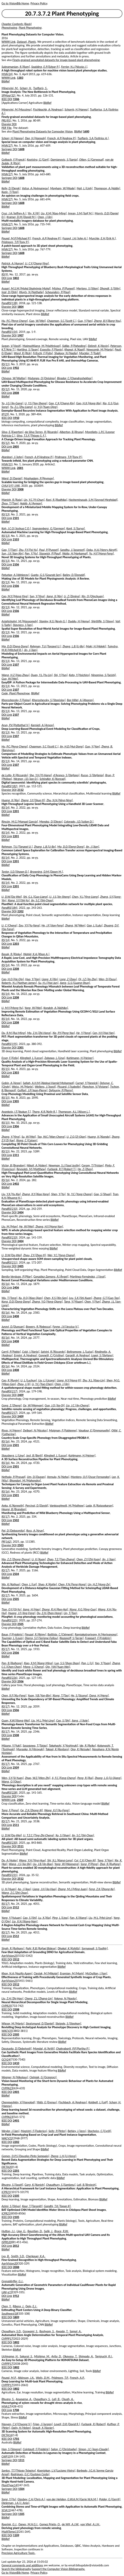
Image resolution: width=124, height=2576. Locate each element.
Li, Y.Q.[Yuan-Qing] (45, 407)
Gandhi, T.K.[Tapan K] (57, 2206)
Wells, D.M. (43, 2378)
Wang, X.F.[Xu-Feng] (56, 1810)
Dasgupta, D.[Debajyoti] (16, 2048)
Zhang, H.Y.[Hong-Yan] (49, 1226)
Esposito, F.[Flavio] (51, 349)
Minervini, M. (10, 88)
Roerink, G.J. (9, 2524)
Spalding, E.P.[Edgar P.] (45, 67)
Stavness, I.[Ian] (23, 625)
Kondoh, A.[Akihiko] (55, 1008)
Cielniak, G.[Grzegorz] (43, 2077)
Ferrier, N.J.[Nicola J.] (74, 67)
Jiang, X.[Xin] (54, 596)
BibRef (6, 81)
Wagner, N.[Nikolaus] (15, 2077)
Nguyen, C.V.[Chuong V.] (16, 2424)
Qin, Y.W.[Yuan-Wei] (58, 1667)
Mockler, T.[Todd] (89, 353)
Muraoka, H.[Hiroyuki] (30, 1749)
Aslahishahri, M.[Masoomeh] (20, 621)
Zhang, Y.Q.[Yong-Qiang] (47, 1301)
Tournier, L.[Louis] (12, 1638)
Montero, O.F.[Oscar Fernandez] (90, 1477)
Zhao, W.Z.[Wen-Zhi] (37, 1778)
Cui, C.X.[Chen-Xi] (85, 1860)
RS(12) (6, 389)
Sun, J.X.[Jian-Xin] (12, 553)
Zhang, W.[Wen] (75, 925)
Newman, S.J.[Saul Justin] (64, 1165)
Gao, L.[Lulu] (94, 925)
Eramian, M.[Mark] (72, 1973)
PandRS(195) (9, 1044)
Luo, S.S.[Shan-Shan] (67, 1663)
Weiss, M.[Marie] (22, 1086)
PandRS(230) (9, 1842)
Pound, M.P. (9, 2378)
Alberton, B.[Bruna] (71, 432)
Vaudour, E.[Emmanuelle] (94, 1430)
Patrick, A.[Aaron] (13, 263)
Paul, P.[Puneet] (49, 550)
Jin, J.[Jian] (30, 650)
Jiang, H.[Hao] (31, 1609)
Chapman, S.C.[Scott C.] (61, 321)
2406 (16, 1287)
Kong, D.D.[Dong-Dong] (16, 1301)
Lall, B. (56, 2399)
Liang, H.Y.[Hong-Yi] (69, 1380)
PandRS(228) (9, 1792)
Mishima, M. (42, 2356)
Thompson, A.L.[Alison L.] (74, 1111)
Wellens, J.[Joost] (45, 1086)
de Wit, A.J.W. (70, 2524)
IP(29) (5, 414)
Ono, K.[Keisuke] (81, 1749)
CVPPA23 (7, 2088)
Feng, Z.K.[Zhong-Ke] (102, 1889)
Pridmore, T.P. (59, 2378)
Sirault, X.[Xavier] (43, 2428)
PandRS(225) (9, 1620)
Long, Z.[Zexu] (68, 979)
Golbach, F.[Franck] (13, 159)
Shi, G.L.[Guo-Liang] (35, 897)
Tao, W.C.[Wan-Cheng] (51, 1137)
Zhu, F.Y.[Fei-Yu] (28, 550)
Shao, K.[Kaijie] (47, 1584)
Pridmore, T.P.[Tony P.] (15, 242)
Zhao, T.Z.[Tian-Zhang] (61, 1559)
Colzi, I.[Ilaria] (30, 1351)
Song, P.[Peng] (89, 1864)
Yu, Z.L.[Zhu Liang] (21, 407)
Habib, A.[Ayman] (31, 503)
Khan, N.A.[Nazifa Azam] (17, 1973)
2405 (20, 1266)
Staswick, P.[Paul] (50, 553)
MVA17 (6, 2406)
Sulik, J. (48, 2231)
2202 (20, 911)
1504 (21, 2489)
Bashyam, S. (46, 2331)
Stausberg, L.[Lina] (13, 1455)
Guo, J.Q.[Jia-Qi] (54, 1405)
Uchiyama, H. (10, 2356)
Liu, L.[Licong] (46, 1380)
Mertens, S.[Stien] (87, 288)
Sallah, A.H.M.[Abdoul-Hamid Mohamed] (48, 1083)
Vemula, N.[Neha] (58, 1477)
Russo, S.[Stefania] (92, 775)
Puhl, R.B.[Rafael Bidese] (41, 1948)
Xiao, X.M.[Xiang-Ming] (38, 1663)
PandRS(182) (9, 786)
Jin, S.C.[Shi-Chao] (42, 900)
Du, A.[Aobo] (10, 1860)
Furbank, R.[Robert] (93, 2424)
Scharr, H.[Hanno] (13, 138)
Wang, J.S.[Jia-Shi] (20, 1864)
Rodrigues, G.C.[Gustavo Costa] (30, 2474)
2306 (16, 1126)
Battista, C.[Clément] (60, 1634)
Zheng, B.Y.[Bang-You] (107, 321)
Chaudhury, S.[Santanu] (60, 2185)
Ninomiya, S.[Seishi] (103, 675)
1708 (16, 2410)
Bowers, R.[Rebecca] (38, 1326)
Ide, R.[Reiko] (87, 1745)
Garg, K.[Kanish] (34, 2185)
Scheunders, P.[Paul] (57, 292)
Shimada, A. (85, 2356)
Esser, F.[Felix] (10, 1058)
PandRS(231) (9, 1875)
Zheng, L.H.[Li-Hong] (63, 2156)
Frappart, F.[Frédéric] (98, 1638)
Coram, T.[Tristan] (93, 1165)
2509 (16, 1767)
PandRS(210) (9, 1209)
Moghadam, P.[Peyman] (39, 478)
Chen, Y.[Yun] (92, 1301)
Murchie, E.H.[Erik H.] (102, 238)
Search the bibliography (16, 2569)
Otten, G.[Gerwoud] (91, 159)
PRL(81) (6, 120)
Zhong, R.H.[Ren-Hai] (55, 1609)
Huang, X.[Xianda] (99, 1137)
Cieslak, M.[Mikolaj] (46, 1973)
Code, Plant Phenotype (16, 693)
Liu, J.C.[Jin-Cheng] (77, 1405)
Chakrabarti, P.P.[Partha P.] (72, 2048)
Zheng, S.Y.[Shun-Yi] (33, 800)
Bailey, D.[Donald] (74, 575)
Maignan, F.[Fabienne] (63, 1430)
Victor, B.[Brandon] (13, 1165)
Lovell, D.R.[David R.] (67, 2424)
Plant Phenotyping (30, 27)
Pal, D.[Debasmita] (13, 1530)
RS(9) (5, 274)
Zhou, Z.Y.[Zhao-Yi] (34, 1255)
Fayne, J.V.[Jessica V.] (65, 1326)
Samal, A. (75, 2331)
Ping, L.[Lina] (60, 1918)
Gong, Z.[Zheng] (12, 1405)
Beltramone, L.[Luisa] (80, 1351)
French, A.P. (77, 2378)
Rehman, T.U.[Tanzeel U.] (45, 646)
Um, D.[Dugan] (36, 1477)
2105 (16, 2196)
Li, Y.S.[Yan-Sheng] (36, 403)
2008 (16, 393)
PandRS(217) (9, 1391)
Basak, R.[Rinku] (12, 954)
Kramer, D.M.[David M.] (21, 217)
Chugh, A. (68, 2399)
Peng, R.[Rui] (85, 1778)
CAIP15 (6, 2456)
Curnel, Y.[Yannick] (87, 1083)
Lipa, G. (21, 2231)
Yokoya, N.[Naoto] (65, 1998)
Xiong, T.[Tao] (60, 1695)
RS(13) (6, 514)
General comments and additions (22, 2565)
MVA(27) (7, 145)
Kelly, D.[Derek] (11, 188)
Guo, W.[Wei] (37, 321)
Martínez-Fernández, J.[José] (87, 1276)
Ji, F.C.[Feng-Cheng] (64, 1778)
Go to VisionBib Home (15, 3)
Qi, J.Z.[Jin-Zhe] (87, 979)
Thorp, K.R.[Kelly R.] (44, 1111)
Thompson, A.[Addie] (107, 188)
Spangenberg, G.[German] (48, 528)
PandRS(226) (9, 1678)
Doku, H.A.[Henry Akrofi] (101, 550)
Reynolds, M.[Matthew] (31, 1169)
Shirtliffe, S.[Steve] (102, 621)
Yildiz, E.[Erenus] (47, 2102)
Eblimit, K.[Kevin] (98, 346)
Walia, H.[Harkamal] (75, 553)
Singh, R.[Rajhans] (13, 1948)
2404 (20, 1212)
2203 (16, 944)
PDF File (7, 128)
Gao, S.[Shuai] (102, 1194)
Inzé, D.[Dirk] (10, 292)
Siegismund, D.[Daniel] (40, 2023)
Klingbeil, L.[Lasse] (31, 1058)
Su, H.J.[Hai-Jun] (48, 983)
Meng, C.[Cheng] (33, 1667)
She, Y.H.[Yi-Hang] (41, 775)
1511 (21, 2460)
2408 (16, 1316)
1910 (16, 418)
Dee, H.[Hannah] (35, 138)
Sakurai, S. (26, 2356)
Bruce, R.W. (61, 2231)
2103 (16, 539)
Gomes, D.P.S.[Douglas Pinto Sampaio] (25, 2156)
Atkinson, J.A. (26, 2378)
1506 (16, 99)
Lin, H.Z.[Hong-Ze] (99, 1584)
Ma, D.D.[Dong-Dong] (15, 646)
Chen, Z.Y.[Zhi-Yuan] (88, 1559)
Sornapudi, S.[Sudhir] (95, 1948)
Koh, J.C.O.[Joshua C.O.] (16, 528)
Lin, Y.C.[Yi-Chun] (34, 500)
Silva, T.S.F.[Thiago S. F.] (31, 435)
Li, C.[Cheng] (9, 925)
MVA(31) (7, 464)
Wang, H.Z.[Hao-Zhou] (16, 675)
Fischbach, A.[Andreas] (72, 2102)
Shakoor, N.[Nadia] (66, 353)
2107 (16, 664)
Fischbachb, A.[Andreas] (48, 109)
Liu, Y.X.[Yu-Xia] (11, 1194)
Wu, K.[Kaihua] (11, 1584)
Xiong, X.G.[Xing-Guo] (82, 1609)
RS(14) (6, 807)
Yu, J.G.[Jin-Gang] (12, 403)
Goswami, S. (30, 2331)
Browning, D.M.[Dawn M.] (46, 871)
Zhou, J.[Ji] (23, 1384)
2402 (16, 1184)
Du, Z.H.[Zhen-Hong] (49, 1613)
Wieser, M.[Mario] (13, 2023)
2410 (16, 2063)
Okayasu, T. (70, 2356)
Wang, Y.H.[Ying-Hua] (32, 1860)
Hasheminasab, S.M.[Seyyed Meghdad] (93, 500)
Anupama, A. (24, 2399)
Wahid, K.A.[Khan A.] (36, 954)
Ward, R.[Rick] (22, 353)
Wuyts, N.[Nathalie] (31, 292)
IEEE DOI (7, 99)
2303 (16, 1072)
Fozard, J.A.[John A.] (75, 238)
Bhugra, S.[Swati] (12, 2185)
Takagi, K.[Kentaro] (57, 1749)
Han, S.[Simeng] (11, 2449)
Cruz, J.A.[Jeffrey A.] (14, 213)
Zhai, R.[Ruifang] (110, 1864)
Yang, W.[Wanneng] (66, 1864)
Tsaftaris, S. (40, 88)
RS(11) (6, 364)
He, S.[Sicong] (79, 1695)
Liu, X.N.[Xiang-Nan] (24, 1921)
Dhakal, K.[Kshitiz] (69, 1948)
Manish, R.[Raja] (12, 500)
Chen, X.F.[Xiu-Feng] (14, 1695)
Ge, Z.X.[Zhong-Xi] (31, 1810)
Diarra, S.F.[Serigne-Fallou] (41, 1638)
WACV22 (7, 2138)
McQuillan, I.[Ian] (96, 1973)
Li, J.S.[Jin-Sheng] (60, 897)
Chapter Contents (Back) (17, 24)
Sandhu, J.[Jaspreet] (72, 550)
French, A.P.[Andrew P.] (61, 138)
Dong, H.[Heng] (99, 1695)
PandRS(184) (9, 908)
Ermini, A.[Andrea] (25, 1355)
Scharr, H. (26, 88)
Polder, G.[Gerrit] (109, 2499)
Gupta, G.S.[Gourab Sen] (46, 575)
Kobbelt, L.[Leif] (98, 2102)
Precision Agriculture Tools (18, 2553)
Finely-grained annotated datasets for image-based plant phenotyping (56, 60)
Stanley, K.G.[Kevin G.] (53, 621)
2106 (16, 564)
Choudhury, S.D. (11, 2331)
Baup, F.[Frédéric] (12, 1634)
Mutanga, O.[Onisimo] (42, 378)
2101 (16, 518)
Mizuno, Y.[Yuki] (11, 1745)
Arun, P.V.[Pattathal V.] (15, 725)
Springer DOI (9, 149)
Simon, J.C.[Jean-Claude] (93, 2449)
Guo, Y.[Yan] (85, 321)
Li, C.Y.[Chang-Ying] (37, 263)
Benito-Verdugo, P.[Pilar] (17, 1276)
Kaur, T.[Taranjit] (32, 2206)
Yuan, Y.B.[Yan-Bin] (39, 1695)
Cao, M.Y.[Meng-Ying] (15, 596)
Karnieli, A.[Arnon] (42, 725)
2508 (16, 1735)
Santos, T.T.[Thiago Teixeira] (19, 2470)
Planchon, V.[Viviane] (95, 1086)
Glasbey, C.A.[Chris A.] (31, 2499)
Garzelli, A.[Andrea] (77, 1355)
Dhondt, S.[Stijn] (110, 288)
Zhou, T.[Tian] (10, 503)
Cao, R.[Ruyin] (10, 1380)
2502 (16, 1520)
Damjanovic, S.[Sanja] (64, 159)
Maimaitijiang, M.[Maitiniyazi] (42, 346)
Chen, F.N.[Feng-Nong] (72, 1584)
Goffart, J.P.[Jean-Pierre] (32, 1090)
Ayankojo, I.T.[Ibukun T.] (16, 1111)
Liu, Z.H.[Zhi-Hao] (12, 1998)
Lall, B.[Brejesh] (86, 2185)
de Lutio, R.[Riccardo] (15, 775)
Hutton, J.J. (8, 2231)
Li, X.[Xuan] (39, 1559)
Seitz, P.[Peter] (57, 2131)
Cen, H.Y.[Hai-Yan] (104, 1033)
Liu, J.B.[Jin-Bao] (43, 1864)
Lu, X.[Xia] (44, 1918)
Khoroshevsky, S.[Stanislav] (49, 700)
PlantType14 (9, 2485)
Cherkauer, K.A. (35, 2256)
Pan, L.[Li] (87, 1663)
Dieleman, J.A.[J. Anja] (15, 2503)
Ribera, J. (18, 2306)
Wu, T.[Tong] (9, 1298)
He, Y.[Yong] (83, 1033)
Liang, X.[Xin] (50, 979)
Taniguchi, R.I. (103, 2356)
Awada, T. (62, 2331)
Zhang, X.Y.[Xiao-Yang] (36, 1194)
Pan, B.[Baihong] (12, 1663)
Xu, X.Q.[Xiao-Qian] (31, 1298)
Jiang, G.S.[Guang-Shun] (75, 983)
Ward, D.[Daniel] (12, 478)
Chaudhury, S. (41, 2399)
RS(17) (6, 1516)
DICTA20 (7, 2167)
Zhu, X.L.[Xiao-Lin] (94, 1380)
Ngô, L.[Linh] (85, 188)
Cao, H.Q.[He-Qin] (13, 979)
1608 (21, 149)
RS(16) (6, 1180)
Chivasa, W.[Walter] (14, 378)
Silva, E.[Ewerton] (12, 432)
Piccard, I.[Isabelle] (69, 1086)
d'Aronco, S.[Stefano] (66, 775)
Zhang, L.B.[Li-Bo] (73, 646)
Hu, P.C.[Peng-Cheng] (15, 321)
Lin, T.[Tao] (70, 1613)
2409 (20, 1395)
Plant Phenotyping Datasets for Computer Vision (43, 131)
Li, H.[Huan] (9, 1889)
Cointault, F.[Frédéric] (36, 2449)
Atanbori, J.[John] (12, 457)
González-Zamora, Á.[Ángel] (50, 1276)
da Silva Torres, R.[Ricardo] (41, 432)
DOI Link (7, 278)
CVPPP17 (7, 2338)
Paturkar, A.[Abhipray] (15, 575)
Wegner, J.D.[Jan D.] (25, 779)
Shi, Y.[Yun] (60, 675)
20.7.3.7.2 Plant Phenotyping (62, 13)
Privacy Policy (38, 3)
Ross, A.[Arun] (35, 1530)
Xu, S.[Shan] (63, 1835)
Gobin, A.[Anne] (11, 1083)
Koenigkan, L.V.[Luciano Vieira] (56, 2470)
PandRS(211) (9, 1262)
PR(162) (6, 1541)
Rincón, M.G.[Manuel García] (20, 821)
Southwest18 (10, 2313)
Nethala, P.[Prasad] (13, 1477)
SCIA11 (6, 2510)
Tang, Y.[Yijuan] (73, 1301)
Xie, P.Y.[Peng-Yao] (63, 1033)
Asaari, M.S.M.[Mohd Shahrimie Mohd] (26, 288)
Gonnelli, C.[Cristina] (51, 1355)
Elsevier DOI (9, 124)
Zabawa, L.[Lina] (54, 1058)
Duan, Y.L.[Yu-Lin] (41, 675)
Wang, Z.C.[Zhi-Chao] (15, 1893)
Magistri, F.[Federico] (34, 2131)
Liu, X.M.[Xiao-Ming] (54, 213)
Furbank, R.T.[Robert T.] (61, 1169)
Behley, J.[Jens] (77, 2131)
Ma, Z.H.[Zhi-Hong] (39, 1033)
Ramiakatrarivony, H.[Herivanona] (96, 1634)
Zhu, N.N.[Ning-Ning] (59, 800)
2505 (16, 1599)
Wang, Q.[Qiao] (11, 1781)
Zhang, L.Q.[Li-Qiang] (108, 1778)
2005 (16, 446)
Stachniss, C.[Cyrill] (99, 2131)
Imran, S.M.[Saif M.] (80, 213)
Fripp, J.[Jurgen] (42, 2424)
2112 (20, 790)
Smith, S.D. (17, 2256)
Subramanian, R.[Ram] (16, 67)
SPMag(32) (8, 95)
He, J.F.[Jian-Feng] (52, 925)
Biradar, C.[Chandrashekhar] (74, 378)
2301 (20, 1047)
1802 (16, 278)
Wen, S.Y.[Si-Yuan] (13, 1778)
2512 (20, 1878)
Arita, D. (56, 2356)
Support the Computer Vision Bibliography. (58, 2569)
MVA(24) (7, 74)
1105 (21, 2514)
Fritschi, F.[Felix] (43, 353)
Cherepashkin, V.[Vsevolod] (18, 2102)
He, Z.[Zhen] (85, 1169)
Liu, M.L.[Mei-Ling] (43, 1720)
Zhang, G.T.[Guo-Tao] (107, 1298)
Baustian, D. (34, 2231)
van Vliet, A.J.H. (90, 2524)
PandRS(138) (9, 303)
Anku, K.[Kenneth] (13, 1505)
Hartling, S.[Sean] (28, 349)
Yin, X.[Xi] (33, 213)
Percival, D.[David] (36, 1505)
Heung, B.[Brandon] (14, 1509)
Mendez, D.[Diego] (50, 821)
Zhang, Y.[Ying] (11, 1137)
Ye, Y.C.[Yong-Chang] (79, 1194)
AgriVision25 (9, 1956)
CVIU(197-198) (11, 486)
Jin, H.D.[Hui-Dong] (72, 746)
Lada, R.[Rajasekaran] (99, 1505)
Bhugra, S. (8, 2399)
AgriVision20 (9, 2263)
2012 (16, 2246)
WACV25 (7, 2031)
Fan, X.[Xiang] (78, 1918)
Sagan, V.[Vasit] (11, 346)
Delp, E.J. (31, 2306)
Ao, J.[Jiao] (24, 1889)
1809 (16, 2317)
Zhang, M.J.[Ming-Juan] (72, 1889)
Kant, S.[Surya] (75, 528)
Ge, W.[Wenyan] (33, 1405)
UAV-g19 (7, 2292)
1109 (16, 2535)
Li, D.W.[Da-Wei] (12, 897)
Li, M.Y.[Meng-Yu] (12, 1008)
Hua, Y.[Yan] (32, 979)
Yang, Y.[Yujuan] (11, 1918)
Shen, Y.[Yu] (58, 1194)
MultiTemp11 (10, 2531)
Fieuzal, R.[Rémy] (35, 1634)
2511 (16, 1825)
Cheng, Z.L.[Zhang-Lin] (38, 1998)
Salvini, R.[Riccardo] (53, 1351)
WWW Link (8, 42)
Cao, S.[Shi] (63, 1720)
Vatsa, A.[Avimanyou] (35, 188)
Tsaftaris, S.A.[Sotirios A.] (93, 138)
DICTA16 (7, 2435)
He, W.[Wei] (26, 1226)
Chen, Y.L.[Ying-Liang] (85, 897)
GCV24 (6, 2059)
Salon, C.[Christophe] (64, 2449)
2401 (16, 2092)
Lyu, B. (6, 2256)
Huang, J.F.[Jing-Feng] (21, 1613)
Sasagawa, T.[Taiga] (35, 1745)
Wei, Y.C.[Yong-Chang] (61, 1255)
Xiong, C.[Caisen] (26, 1140)
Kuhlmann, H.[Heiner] (80, 1058)
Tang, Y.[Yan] (105, 1860)
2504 (16, 1574)
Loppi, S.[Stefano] (102, 1355)
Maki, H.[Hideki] (96, 646)
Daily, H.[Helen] (21, 2428)
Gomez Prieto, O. (49, 2524)
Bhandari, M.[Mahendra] (25, 1480)
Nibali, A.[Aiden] (37, 1165)
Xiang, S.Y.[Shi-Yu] (19, 900)
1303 (20, 78)
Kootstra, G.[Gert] (38, 159)
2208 (16, 969)
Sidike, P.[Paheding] (74, 346)
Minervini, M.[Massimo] (17, 109)
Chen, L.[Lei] (29, 1584)
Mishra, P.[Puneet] (63, 288)
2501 (16, 1445)
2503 (20, 1545)
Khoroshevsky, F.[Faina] (16, 700)
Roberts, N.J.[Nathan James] (19, 983)
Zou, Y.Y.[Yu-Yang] (29, 925)
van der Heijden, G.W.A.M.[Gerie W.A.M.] (72, 2499)
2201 (16, 811)
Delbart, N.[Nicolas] (35, 1430)
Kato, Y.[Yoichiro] (79, 675)
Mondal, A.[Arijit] (44, 2048)
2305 (16, 1101)
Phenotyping (9, 27)
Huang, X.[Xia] (10, 800)
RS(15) (6, 1069)
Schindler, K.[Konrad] (52, 779)
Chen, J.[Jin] (45, 217)
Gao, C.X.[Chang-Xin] (62, 403)
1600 (86, 131)
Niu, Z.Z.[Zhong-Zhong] (16, 1559)
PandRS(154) (9, 332)
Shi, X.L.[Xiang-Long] (60, 1860)
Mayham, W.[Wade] (62, 188)
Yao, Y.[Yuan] (103, 1663)
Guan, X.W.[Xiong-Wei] (16, 1720)
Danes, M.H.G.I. (28, 2524)
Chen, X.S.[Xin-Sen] (56, 1298)
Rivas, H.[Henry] (12, 1430)
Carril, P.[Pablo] (11, 1351)
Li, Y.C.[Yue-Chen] (42, 1384)
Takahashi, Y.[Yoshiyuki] (63, 1745)
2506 (16, 1653)
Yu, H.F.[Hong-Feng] (101, 553)
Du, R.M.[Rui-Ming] (14, 1033)
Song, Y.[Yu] (9, 2499)
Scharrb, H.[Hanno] (77, 109)
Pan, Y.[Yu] (31, 553)
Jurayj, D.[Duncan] (13, 1326)
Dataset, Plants (26, 42)
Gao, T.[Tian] (9, 550)
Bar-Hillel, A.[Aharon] (80, 700)
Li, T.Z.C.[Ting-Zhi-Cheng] (38, 1835)
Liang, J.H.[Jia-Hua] (45, 1889)
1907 (20, 335)
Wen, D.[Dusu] (107, 979)
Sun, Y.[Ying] (37, 596)
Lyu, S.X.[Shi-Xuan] (80, 1298)
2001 (20, 468)
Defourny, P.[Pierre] (61, 1090)
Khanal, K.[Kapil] (74, 349)
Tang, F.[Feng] (10, 1810)
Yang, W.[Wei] (33, 1008)
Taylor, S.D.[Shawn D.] (15, 871)
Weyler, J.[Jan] (10, 2131)
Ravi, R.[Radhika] (56, 500)
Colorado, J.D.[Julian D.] (78, 821)
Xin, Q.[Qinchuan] (92, 596)
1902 (16, 368)
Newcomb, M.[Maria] (99, 349)
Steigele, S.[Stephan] (68, 2023)
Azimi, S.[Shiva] (11, 2206)
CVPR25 (6, 2006)
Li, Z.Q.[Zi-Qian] (76, 1137)
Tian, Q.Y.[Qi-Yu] (11, 1609)
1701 (16, 2439)
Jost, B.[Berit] (34, 1455)
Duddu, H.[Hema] (79, 621)
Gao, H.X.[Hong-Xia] (88, 403)
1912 (16, 2296)
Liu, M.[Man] (10, 1226)
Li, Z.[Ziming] (72, 596)
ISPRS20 (6, 2242)
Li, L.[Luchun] (28, 1380)
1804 (20, 307)
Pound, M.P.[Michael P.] (16, 238)
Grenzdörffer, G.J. (12, 2281)
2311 (16, 1155)
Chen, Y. (6, 2306)
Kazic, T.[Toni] (10, 192)
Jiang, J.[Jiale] (80, 1720)
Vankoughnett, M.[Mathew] (67, 1505)
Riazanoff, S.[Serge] (71, 1638)
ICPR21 (6, 2192)
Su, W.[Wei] (28, 1137)
